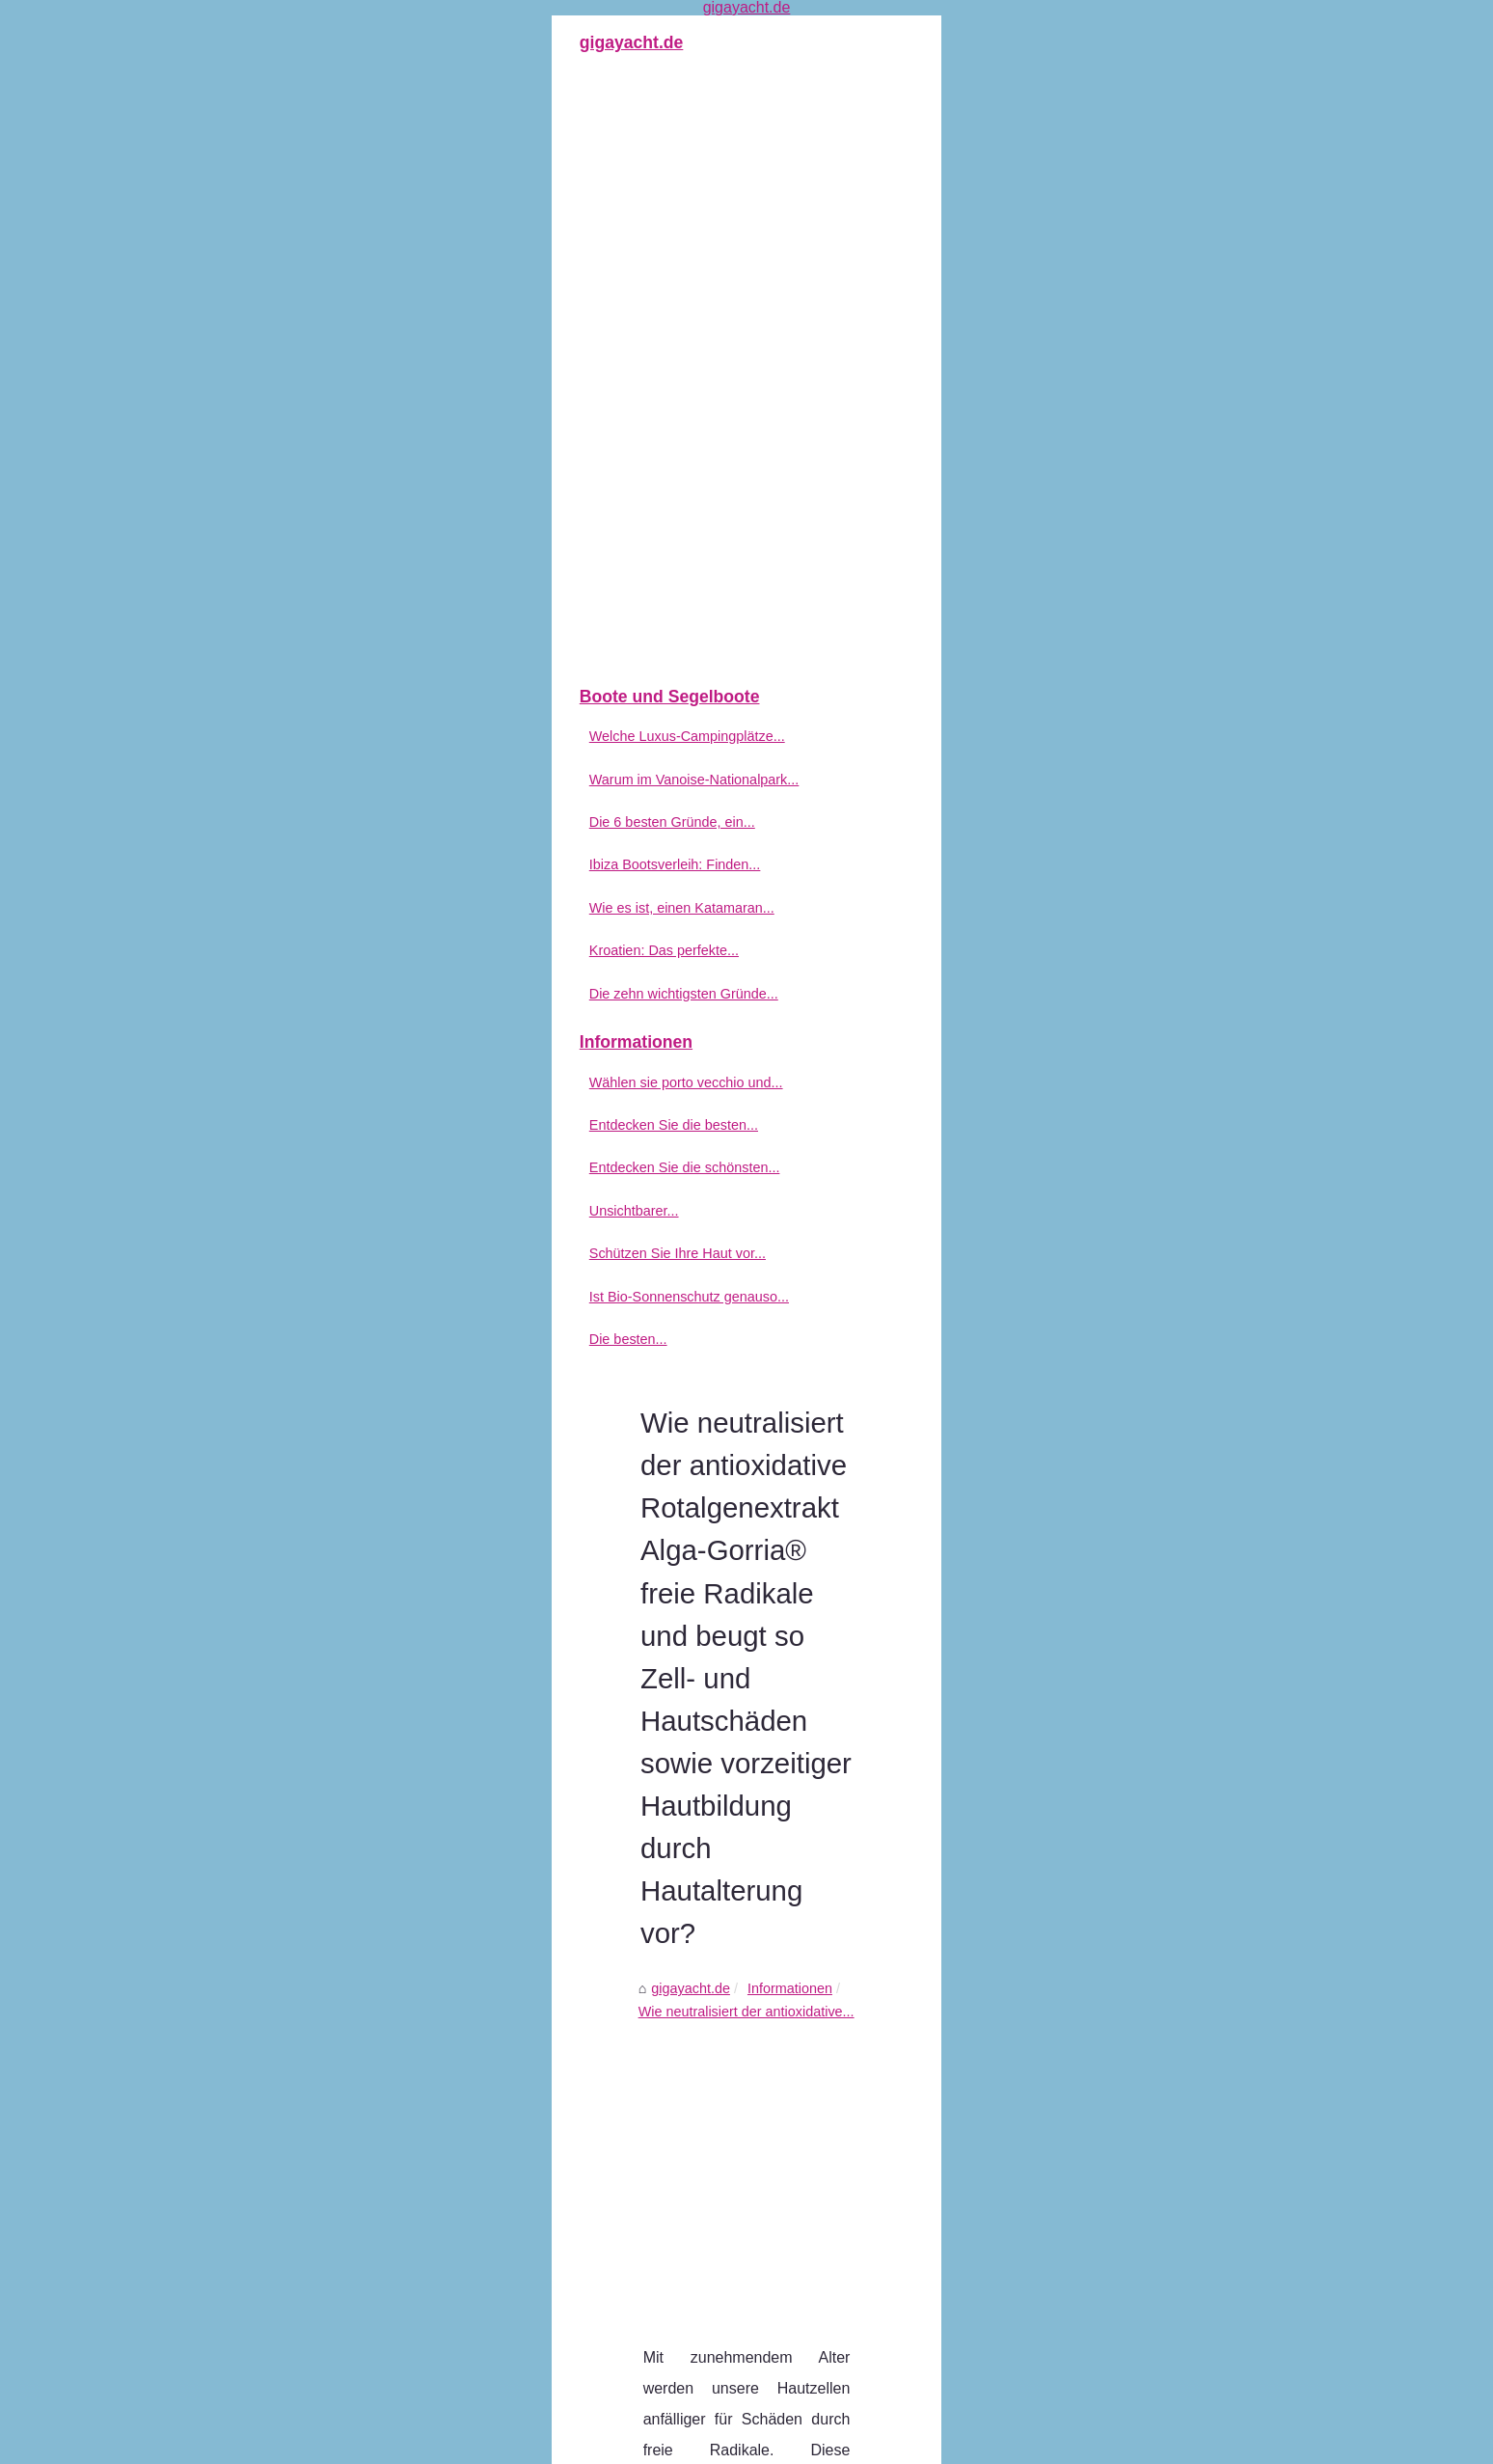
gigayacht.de (515, 409)
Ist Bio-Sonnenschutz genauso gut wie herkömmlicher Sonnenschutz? (802, 2316)
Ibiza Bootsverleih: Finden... (278, 864)
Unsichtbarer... (237, 1210)
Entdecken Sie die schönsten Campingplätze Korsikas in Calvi (778, 2203)
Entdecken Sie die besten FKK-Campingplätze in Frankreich (772, 2170)
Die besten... (231, 1339)
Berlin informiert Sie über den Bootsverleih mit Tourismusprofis (631, 2019)
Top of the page (410, 2444)
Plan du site (326, 2444)
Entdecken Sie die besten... (276, 1125)
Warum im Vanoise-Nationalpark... (297, 779)
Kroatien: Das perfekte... (266, 950)
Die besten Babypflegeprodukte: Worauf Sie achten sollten (1152, 2019)
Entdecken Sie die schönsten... (287, 1167)
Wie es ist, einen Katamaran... (284, 908)
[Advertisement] (891, 565)
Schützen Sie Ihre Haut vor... (280, 1253)
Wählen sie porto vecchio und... (289, 1082)
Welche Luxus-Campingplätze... (290, 736)
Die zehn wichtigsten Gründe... (286, 993)
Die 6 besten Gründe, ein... (275, 822)
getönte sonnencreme (769, 846)
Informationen (613, 409)
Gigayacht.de (247, 2444)
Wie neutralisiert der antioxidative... (781, 409)
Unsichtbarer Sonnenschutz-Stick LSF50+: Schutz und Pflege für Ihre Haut (816, 2236)
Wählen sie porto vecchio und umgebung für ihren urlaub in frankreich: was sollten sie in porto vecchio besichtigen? (875, 2131)
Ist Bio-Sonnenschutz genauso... (292, 1296)
